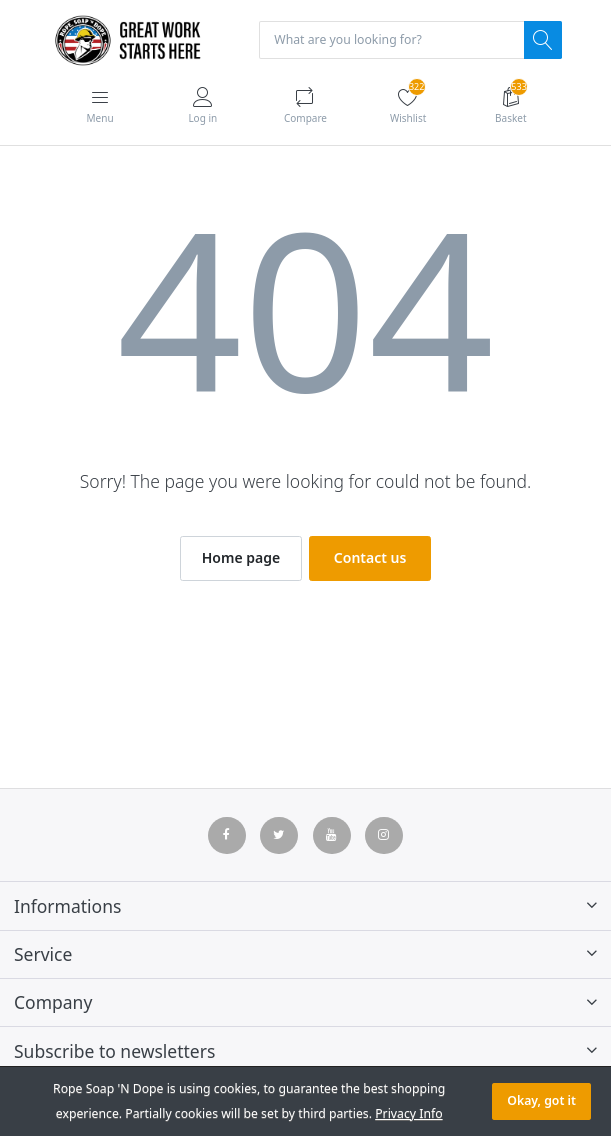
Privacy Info (408, 1113)
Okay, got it (541, 1100)
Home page (241, 557)
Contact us (370, 557)
